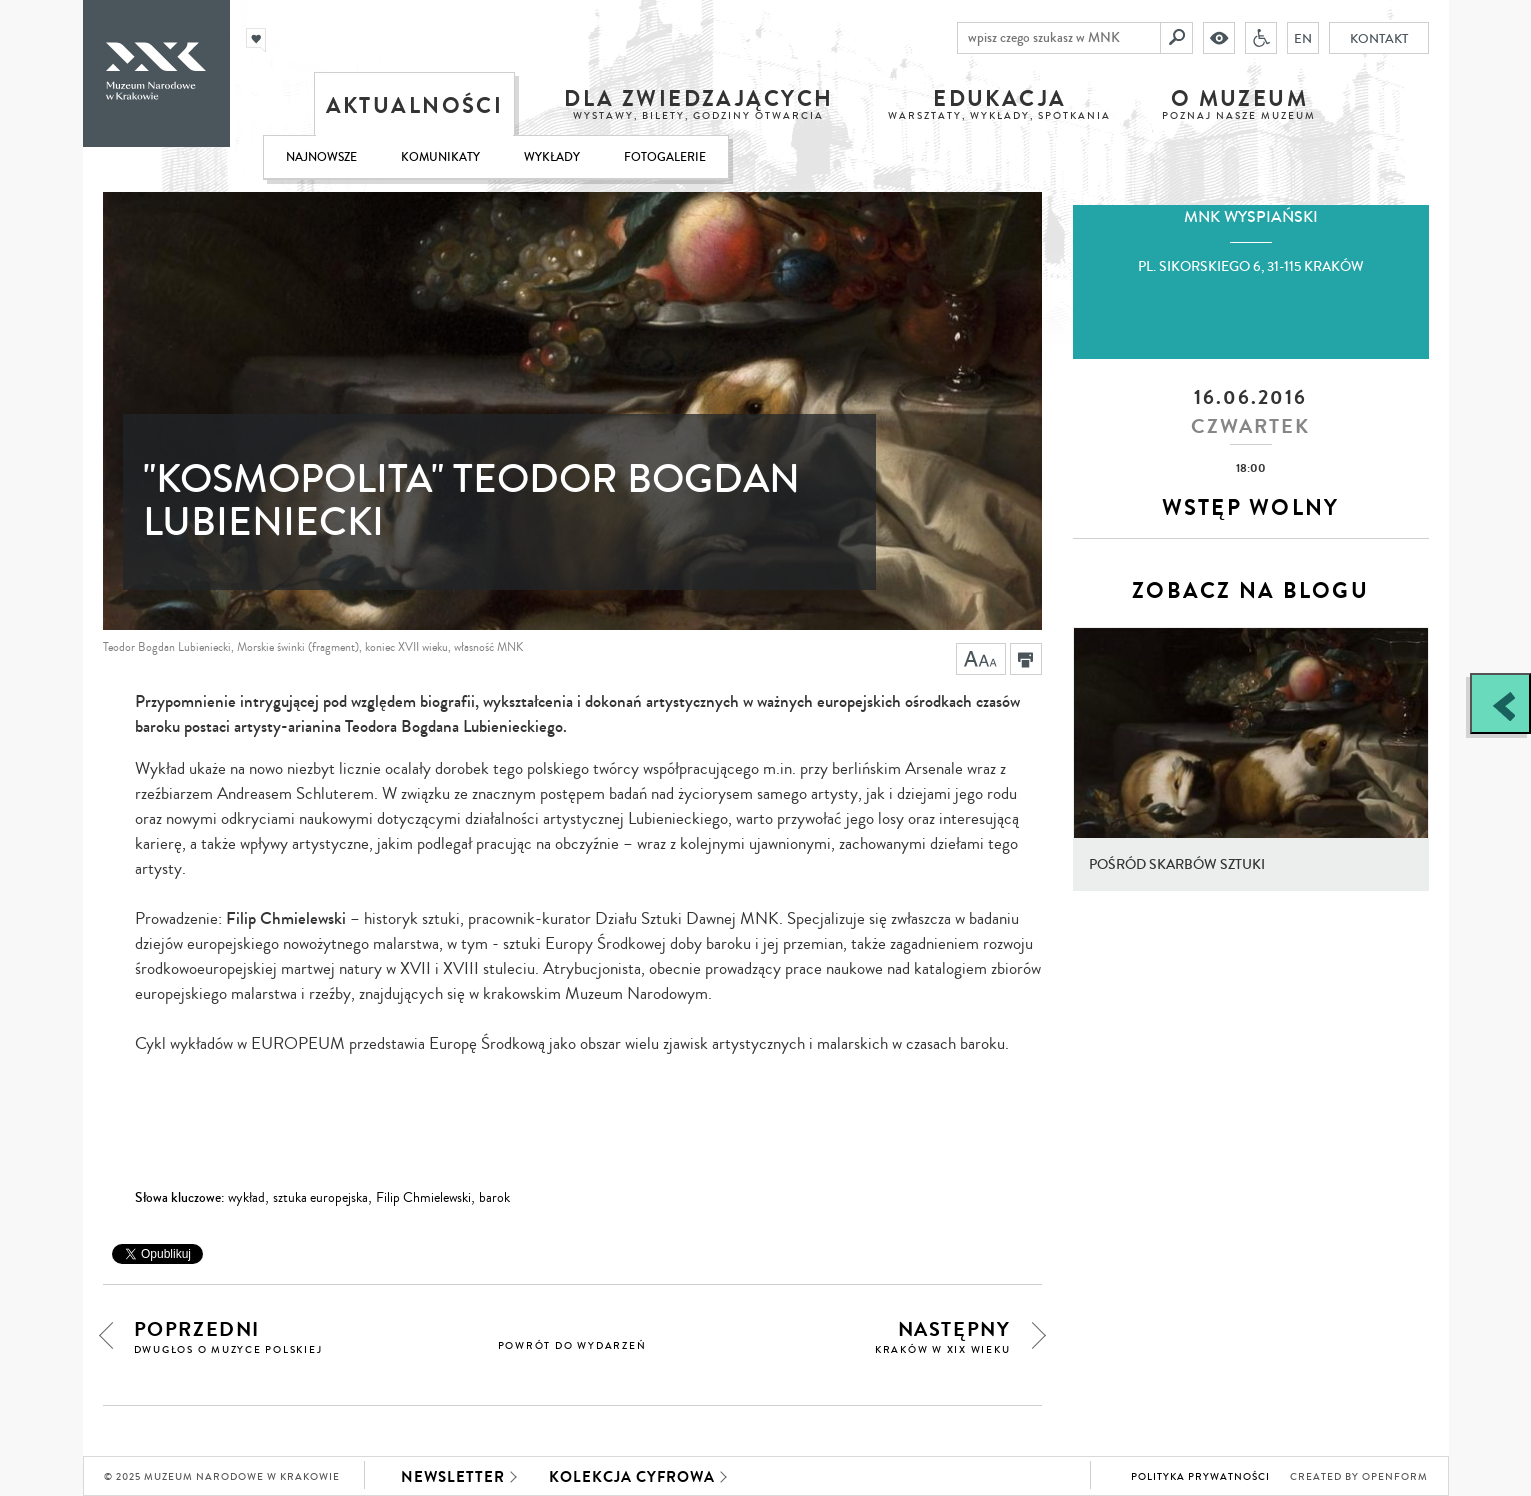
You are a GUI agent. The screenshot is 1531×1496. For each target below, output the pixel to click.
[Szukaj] (1177, 38)
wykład (246, 1198)
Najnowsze (321, 157)
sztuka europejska (320, 1198)
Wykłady (552, 157)
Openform (1395, 1477)
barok (494, 1198)
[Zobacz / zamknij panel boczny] (1500, 703)
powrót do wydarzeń (572, 1346)
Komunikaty (440, 157)
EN (1303, 38)
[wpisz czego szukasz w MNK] (1059, 38)
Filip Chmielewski (423, 1198)
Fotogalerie (665, 157)
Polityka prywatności (1200, 1477)
